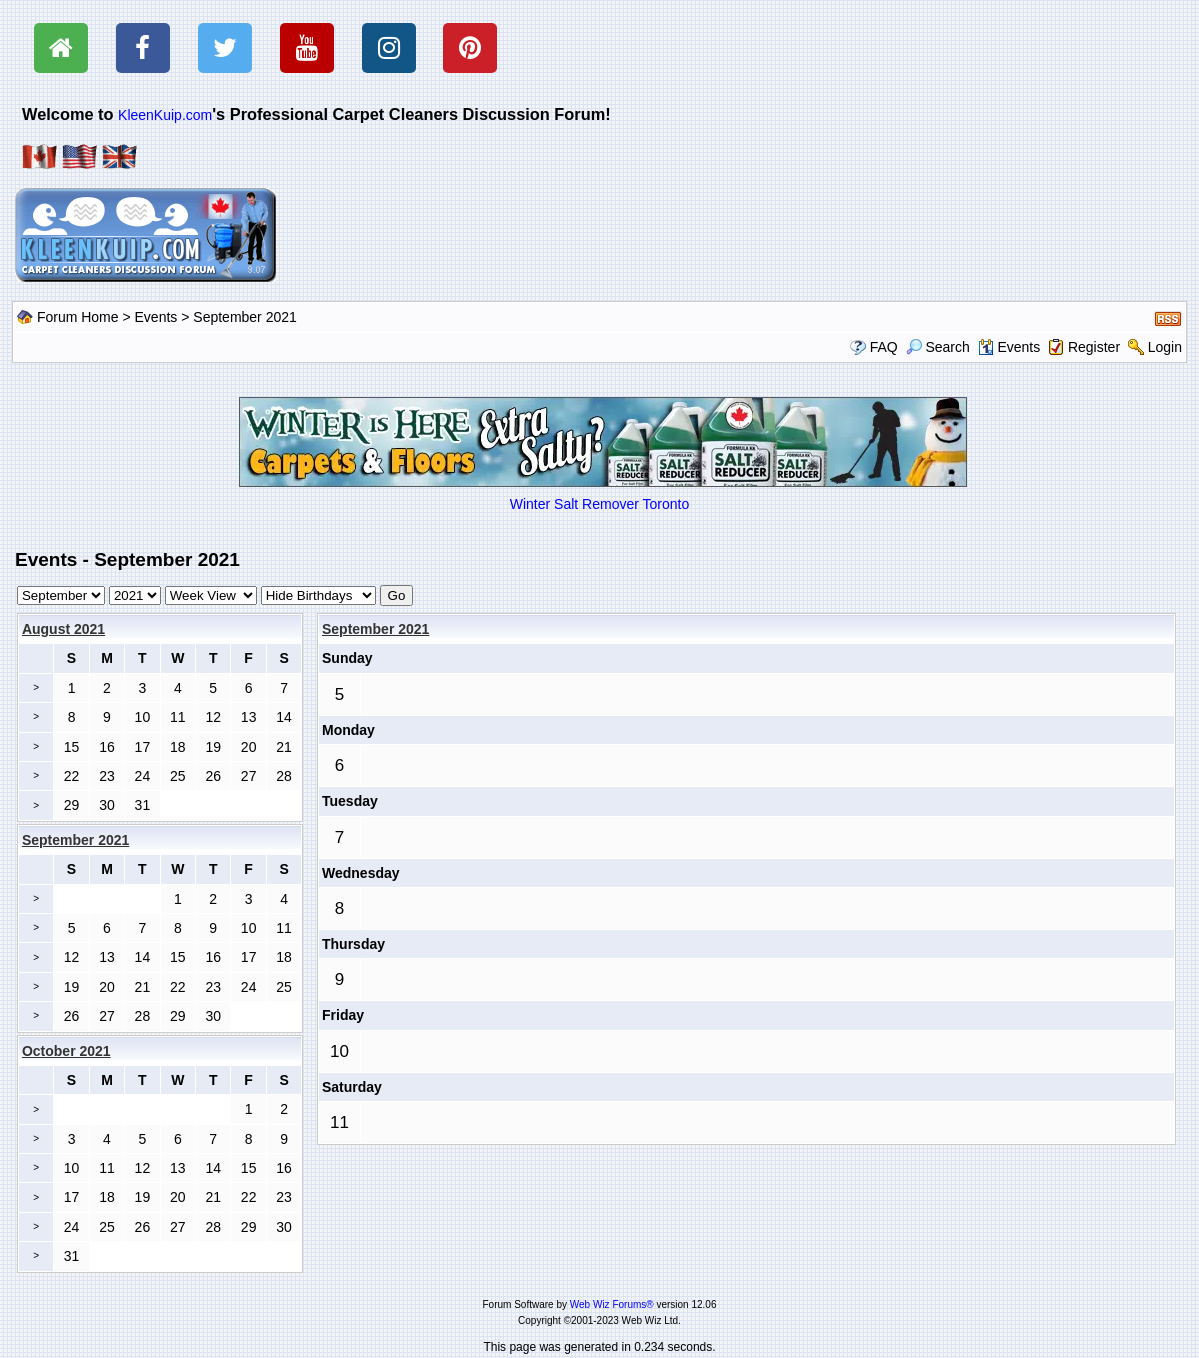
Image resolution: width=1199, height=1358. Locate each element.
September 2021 (375, 629)
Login (1165, 347)
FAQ (884, 347)
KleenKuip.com (165, 115)
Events (156, 317)
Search (938, 347)
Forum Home (78, 317)
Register (1094, 347)
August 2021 (63, 629)
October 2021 (66, 1051)
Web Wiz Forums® (612, 1304)
